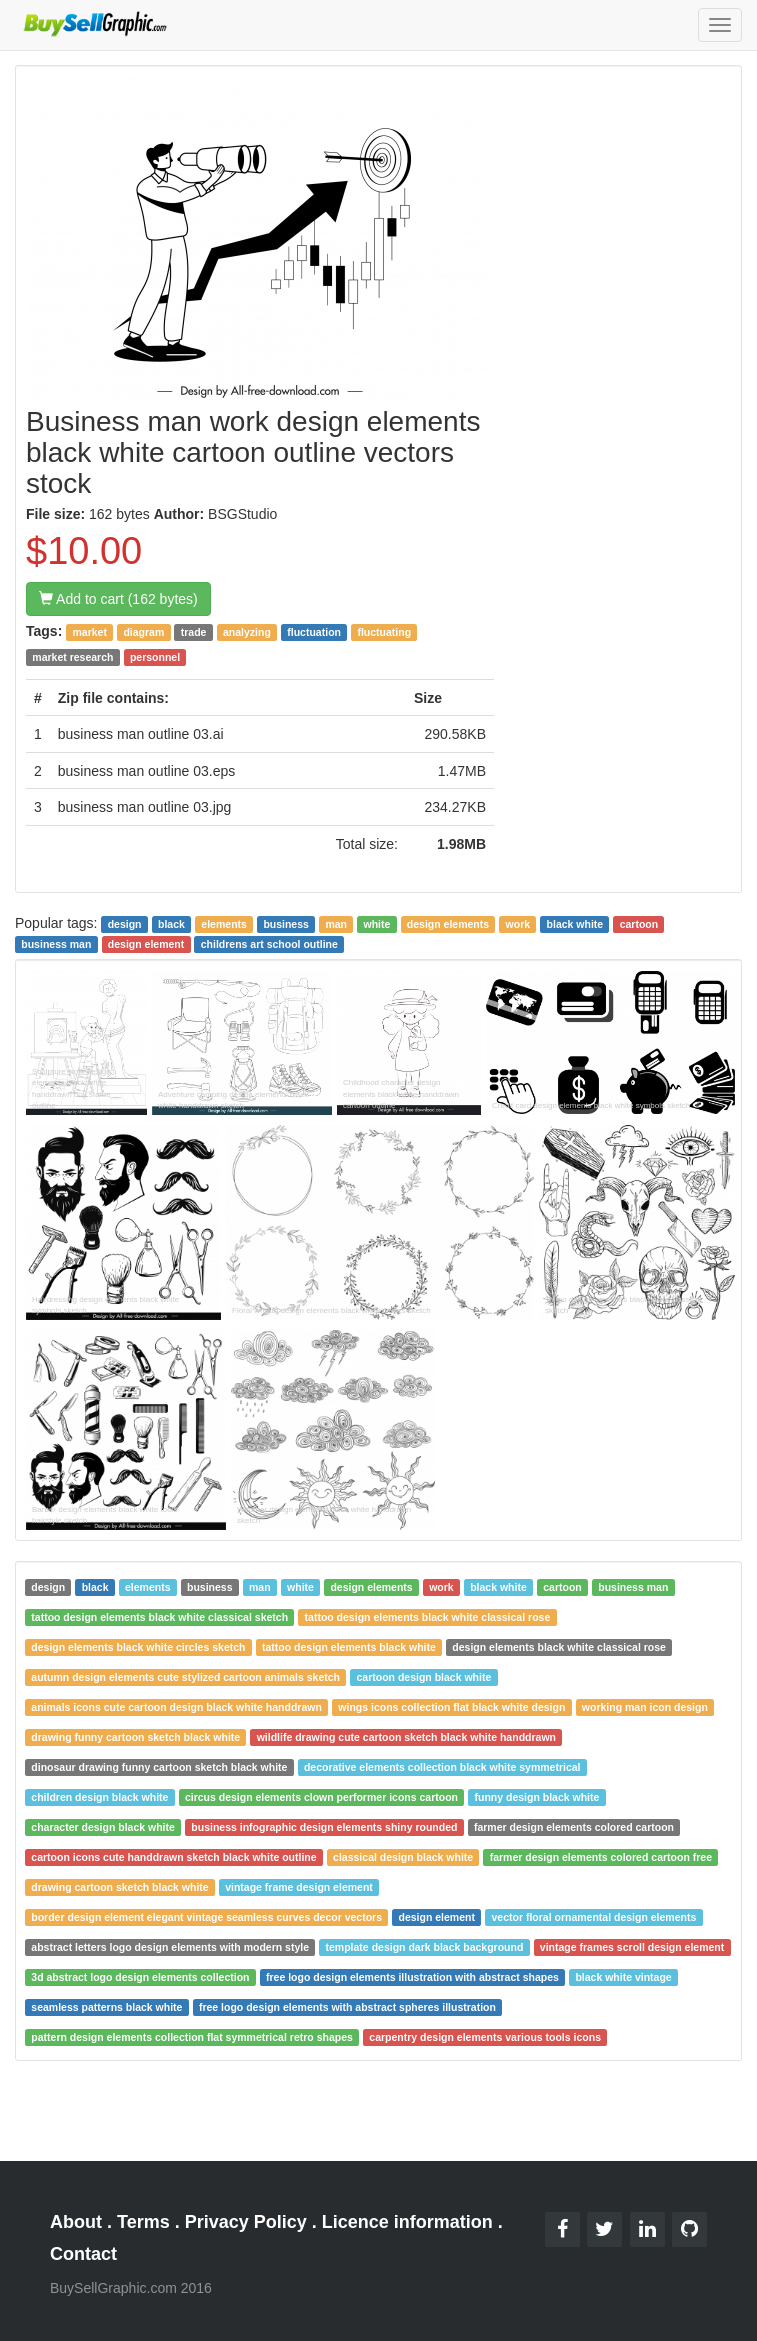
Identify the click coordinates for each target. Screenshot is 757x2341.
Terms (143, 2222)
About (76, 2222)
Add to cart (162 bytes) (118, 599)
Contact (83, 2254)
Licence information (407, 2222)
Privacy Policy (246, 2222)
